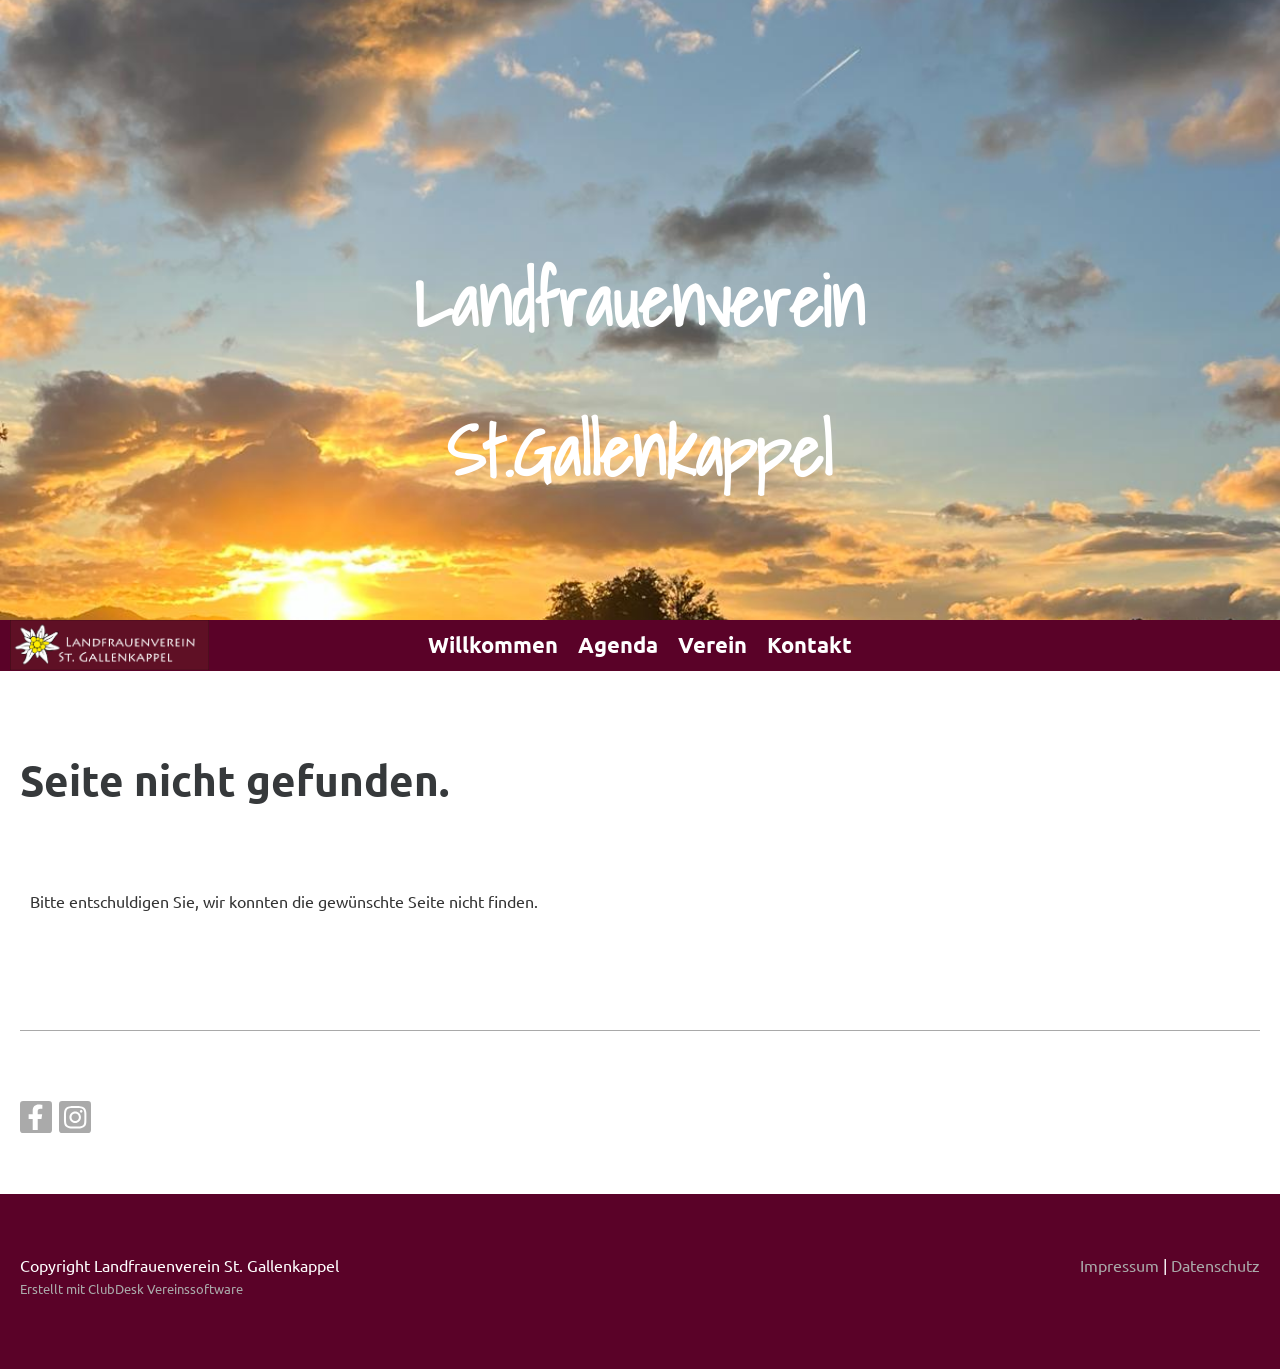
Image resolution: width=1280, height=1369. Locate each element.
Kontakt (809, 644)
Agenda (618, 644)
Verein (712, 644)
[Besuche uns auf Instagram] (75, 1120)
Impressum (1119, 1265)
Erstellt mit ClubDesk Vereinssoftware (131, 1288)
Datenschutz (1215, 1265)
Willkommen (493, 644)
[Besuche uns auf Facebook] (36, 1120)
